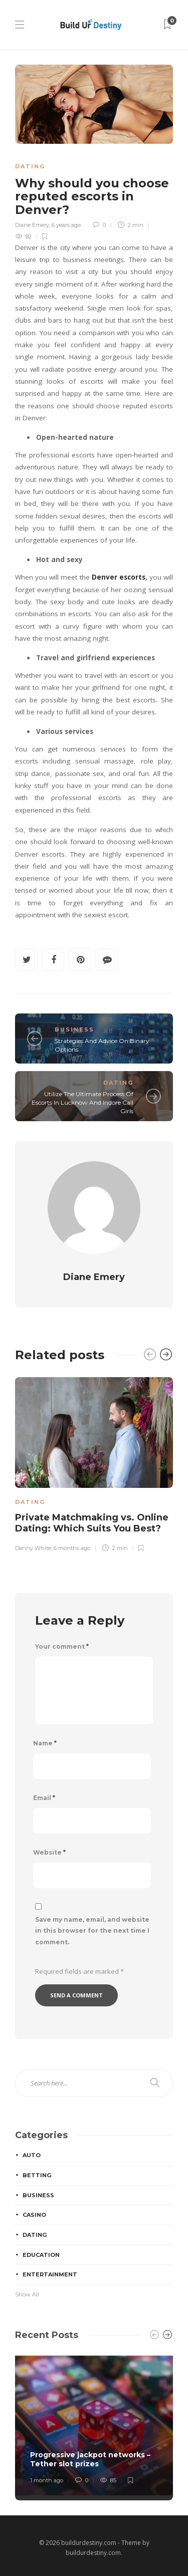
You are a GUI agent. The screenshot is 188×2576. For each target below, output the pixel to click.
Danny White (33, 1548)
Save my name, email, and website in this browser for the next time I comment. (92, 1931)
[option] (94, 1463)
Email (44, 1797)
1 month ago (46, 2480)
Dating (30, 166)
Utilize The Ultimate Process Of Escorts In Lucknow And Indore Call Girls (82, 1102)
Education (41, 2254)
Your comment (62, 1646)
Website (49, 1852)
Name (45, 1743)
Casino (34, 2214)
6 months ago (72, 1548)
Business (74, 1029)
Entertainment (50, 2274)
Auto (32, 2155)
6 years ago (66, 224)
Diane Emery (32, 224)
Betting (37, 2175)
